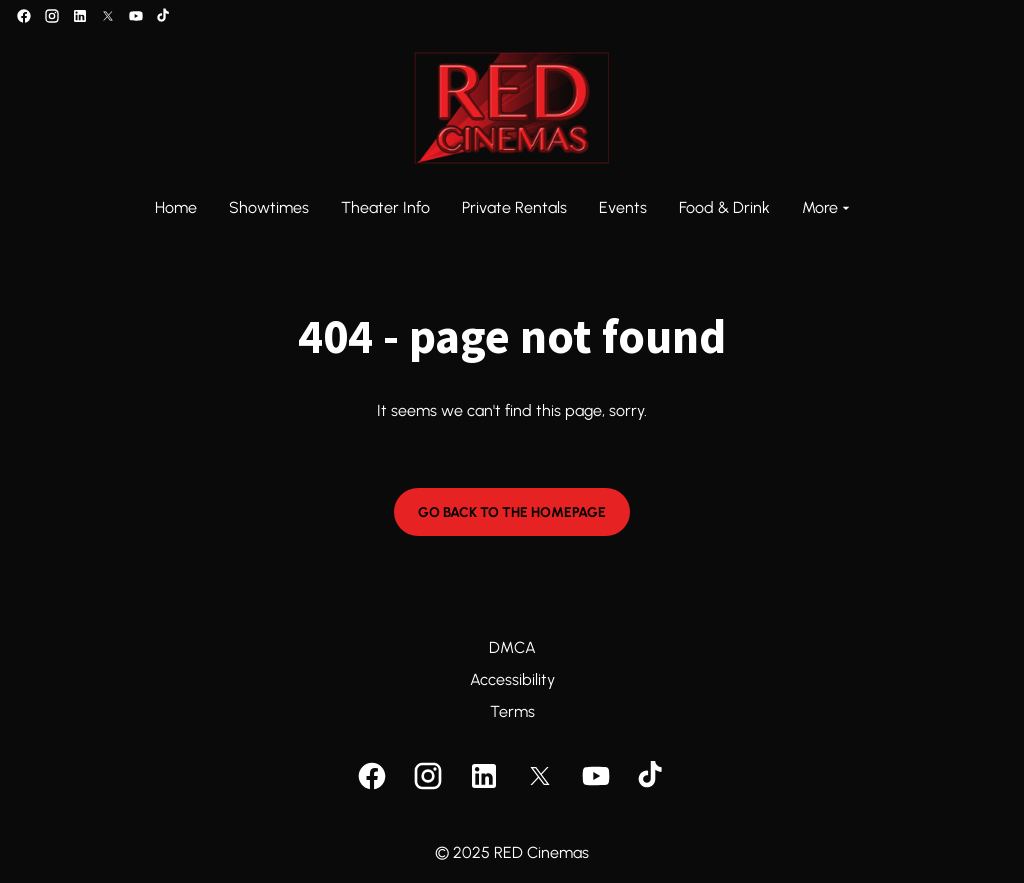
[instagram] (52, 16)
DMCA (512, 647)
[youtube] (136, 16)
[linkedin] (80, 16)
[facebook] (24, 16)
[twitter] (108, 16)
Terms (512, 711)
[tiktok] (164, 16)
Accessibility (512, 679)
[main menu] (504, 208)
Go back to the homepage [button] (512, 512)
